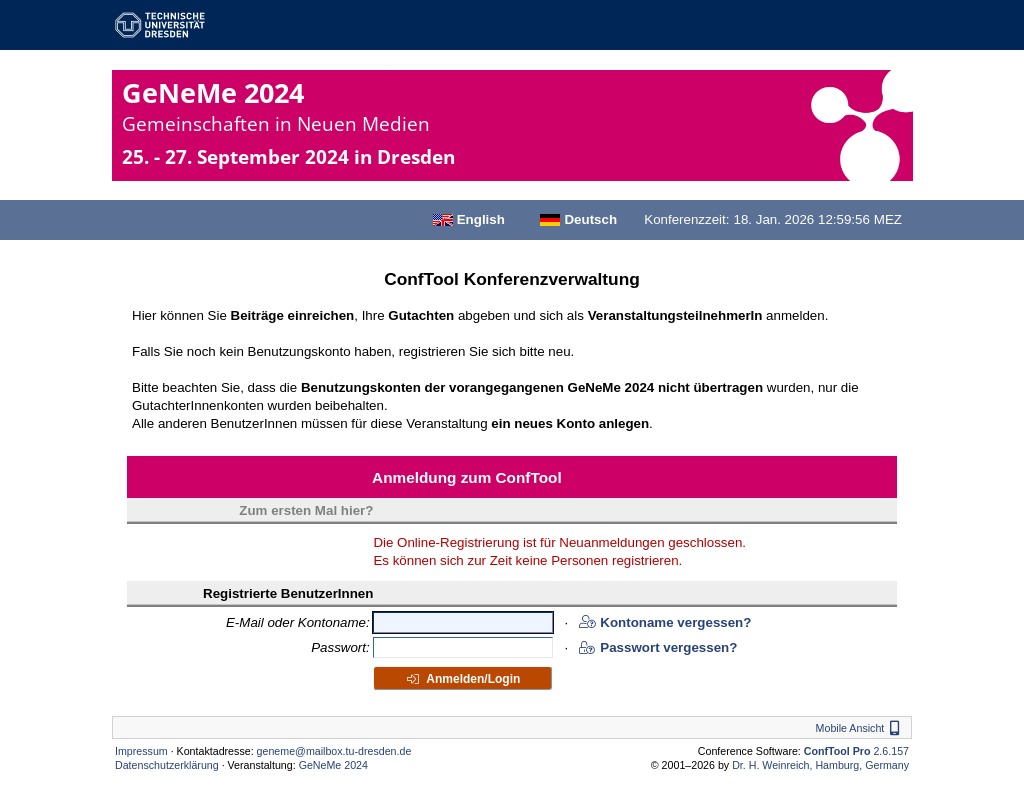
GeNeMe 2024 (276, 105)
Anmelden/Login (462, 679)
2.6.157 (856, 751)
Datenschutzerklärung (167, 765)
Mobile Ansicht (860, 728)
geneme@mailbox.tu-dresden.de (334, 751)
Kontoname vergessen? (665, 622)
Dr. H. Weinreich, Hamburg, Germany (820, 765)
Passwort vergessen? (658, 647)
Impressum (141, 751)
